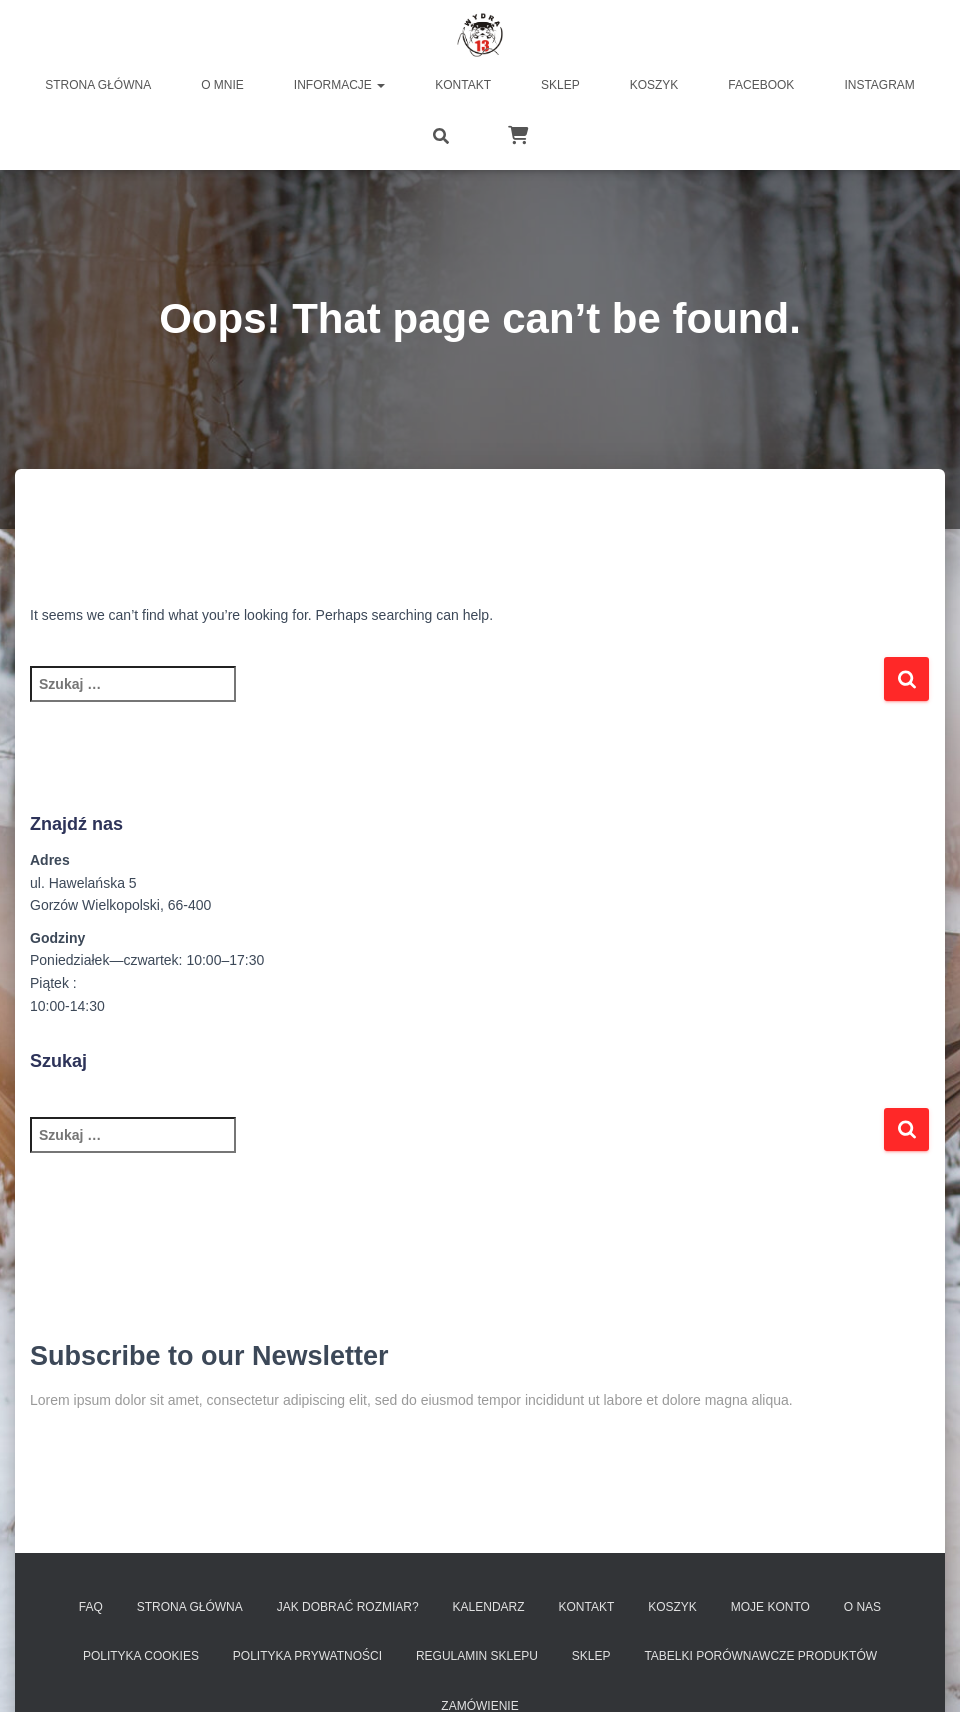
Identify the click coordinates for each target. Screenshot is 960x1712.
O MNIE (222, 85)
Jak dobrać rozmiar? (348, 1607)
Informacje (339, 85)
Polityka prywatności (307, 1656)
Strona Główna (190, 1607)
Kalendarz (489, 1607)
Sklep (560, 85)
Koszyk (654, 85)
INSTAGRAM (879, 85)
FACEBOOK (761, 85)
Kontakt (463, 85)
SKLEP (591, 1656)
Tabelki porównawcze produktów (760, 1656)
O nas (862, 1607)
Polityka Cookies (141, 1656)
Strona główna (98, 85)
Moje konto (770, 1607)
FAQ (91, 1607)
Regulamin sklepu (477, 1656)
